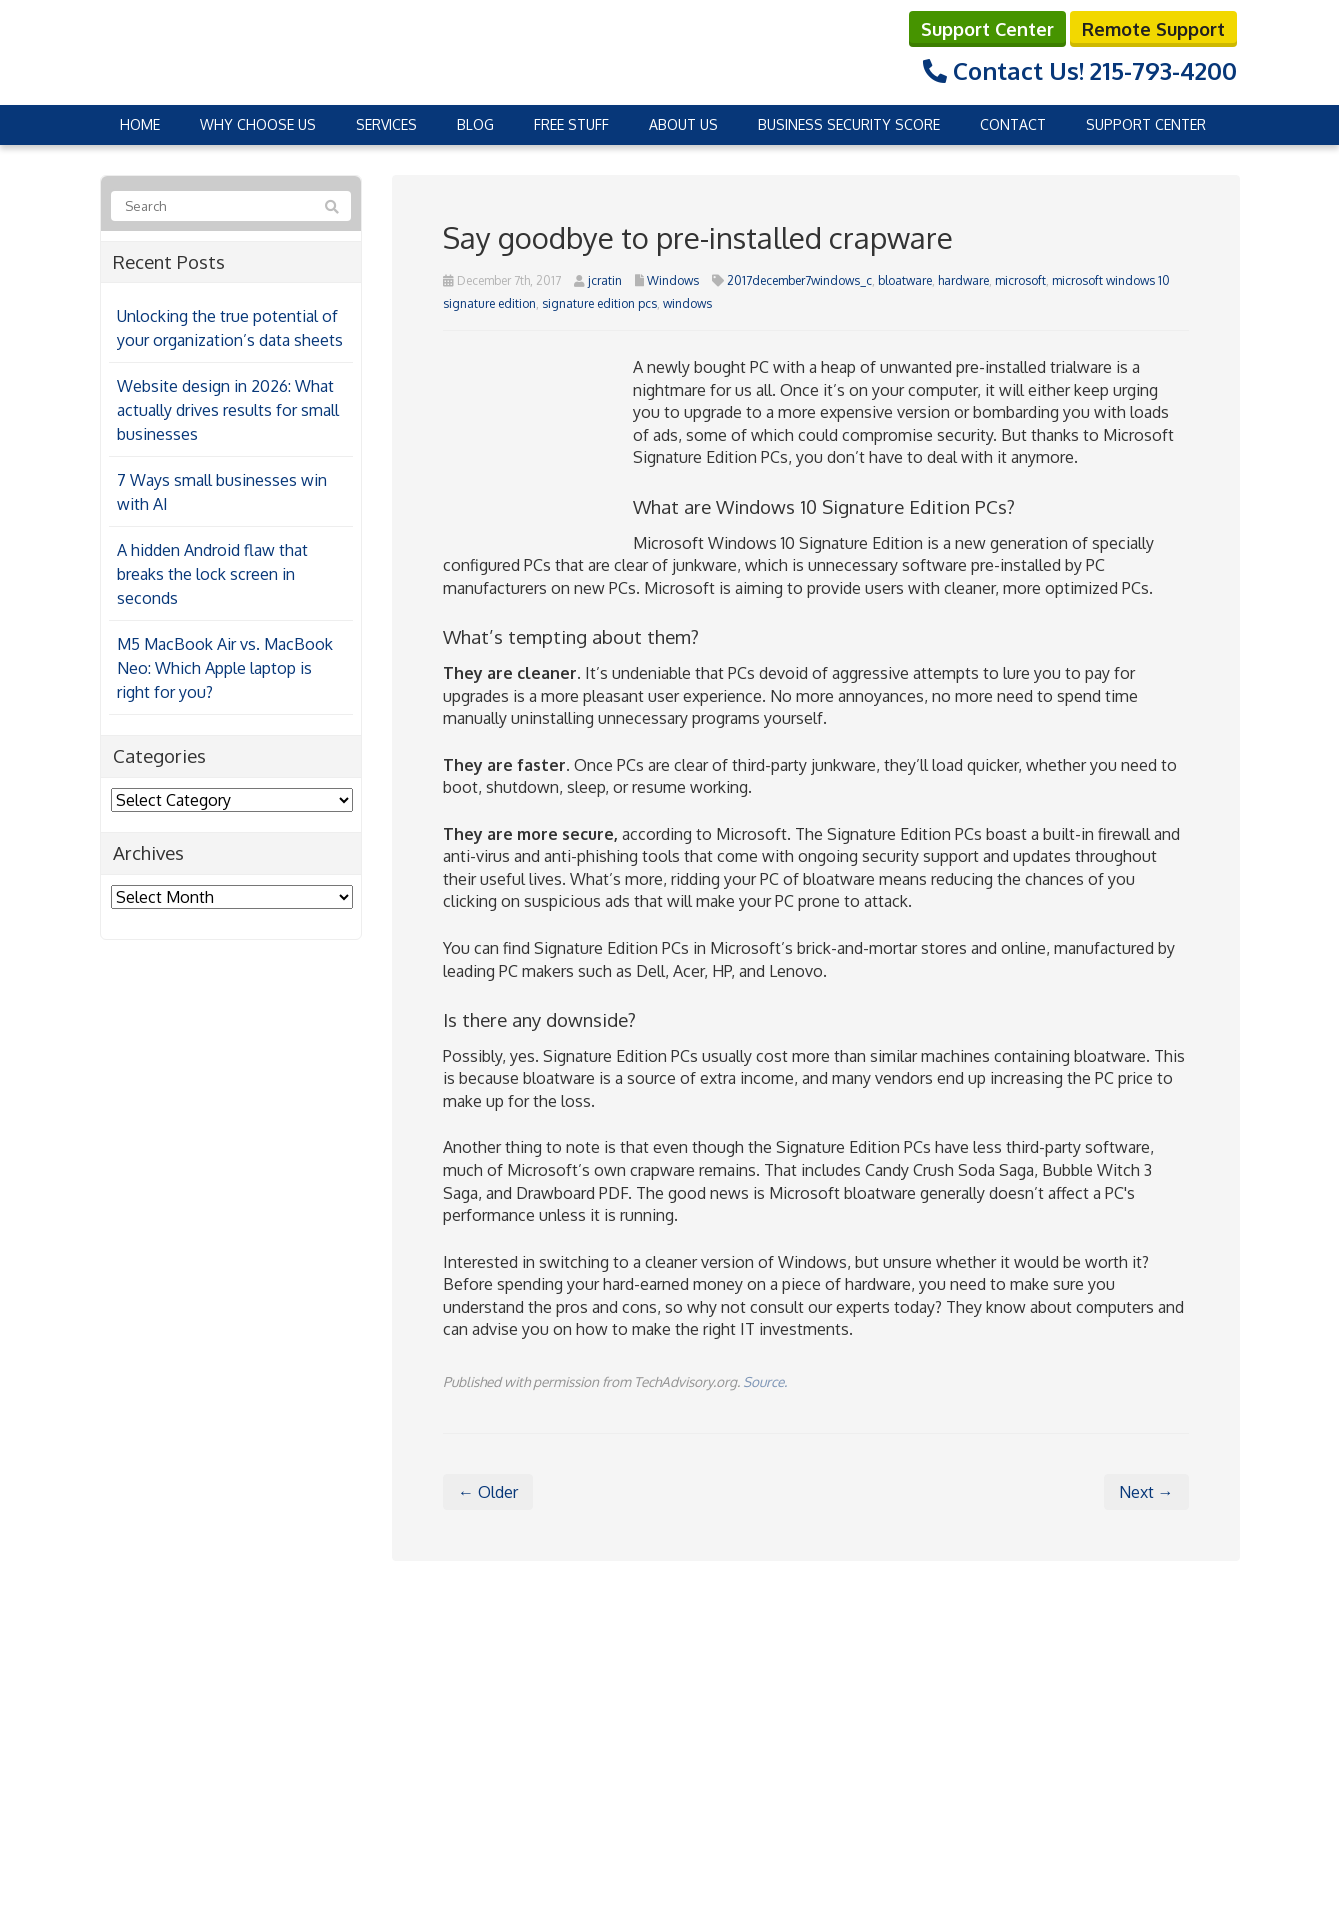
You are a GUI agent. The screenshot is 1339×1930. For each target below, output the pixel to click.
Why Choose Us (258, 123)
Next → (1146, 1492)
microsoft (1020, 279)
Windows (673, 279)
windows (687, 302)
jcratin (605, 279)
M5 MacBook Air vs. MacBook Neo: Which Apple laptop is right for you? (225, 668)
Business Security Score (849, 123)
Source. (765, 1380)
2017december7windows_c (799, 279)
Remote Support (1153, 28)
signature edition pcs (599, 302)
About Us (683, 123)
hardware (963, 279)
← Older (488, 1492)
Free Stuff (571, 123)
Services (386, 123)
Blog (475, 123)
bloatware (905, 279)
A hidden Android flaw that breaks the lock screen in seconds (212, 574)
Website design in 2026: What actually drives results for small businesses (228, 410)
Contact (1013, 123)
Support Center (987, 28)
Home (140, 123)
